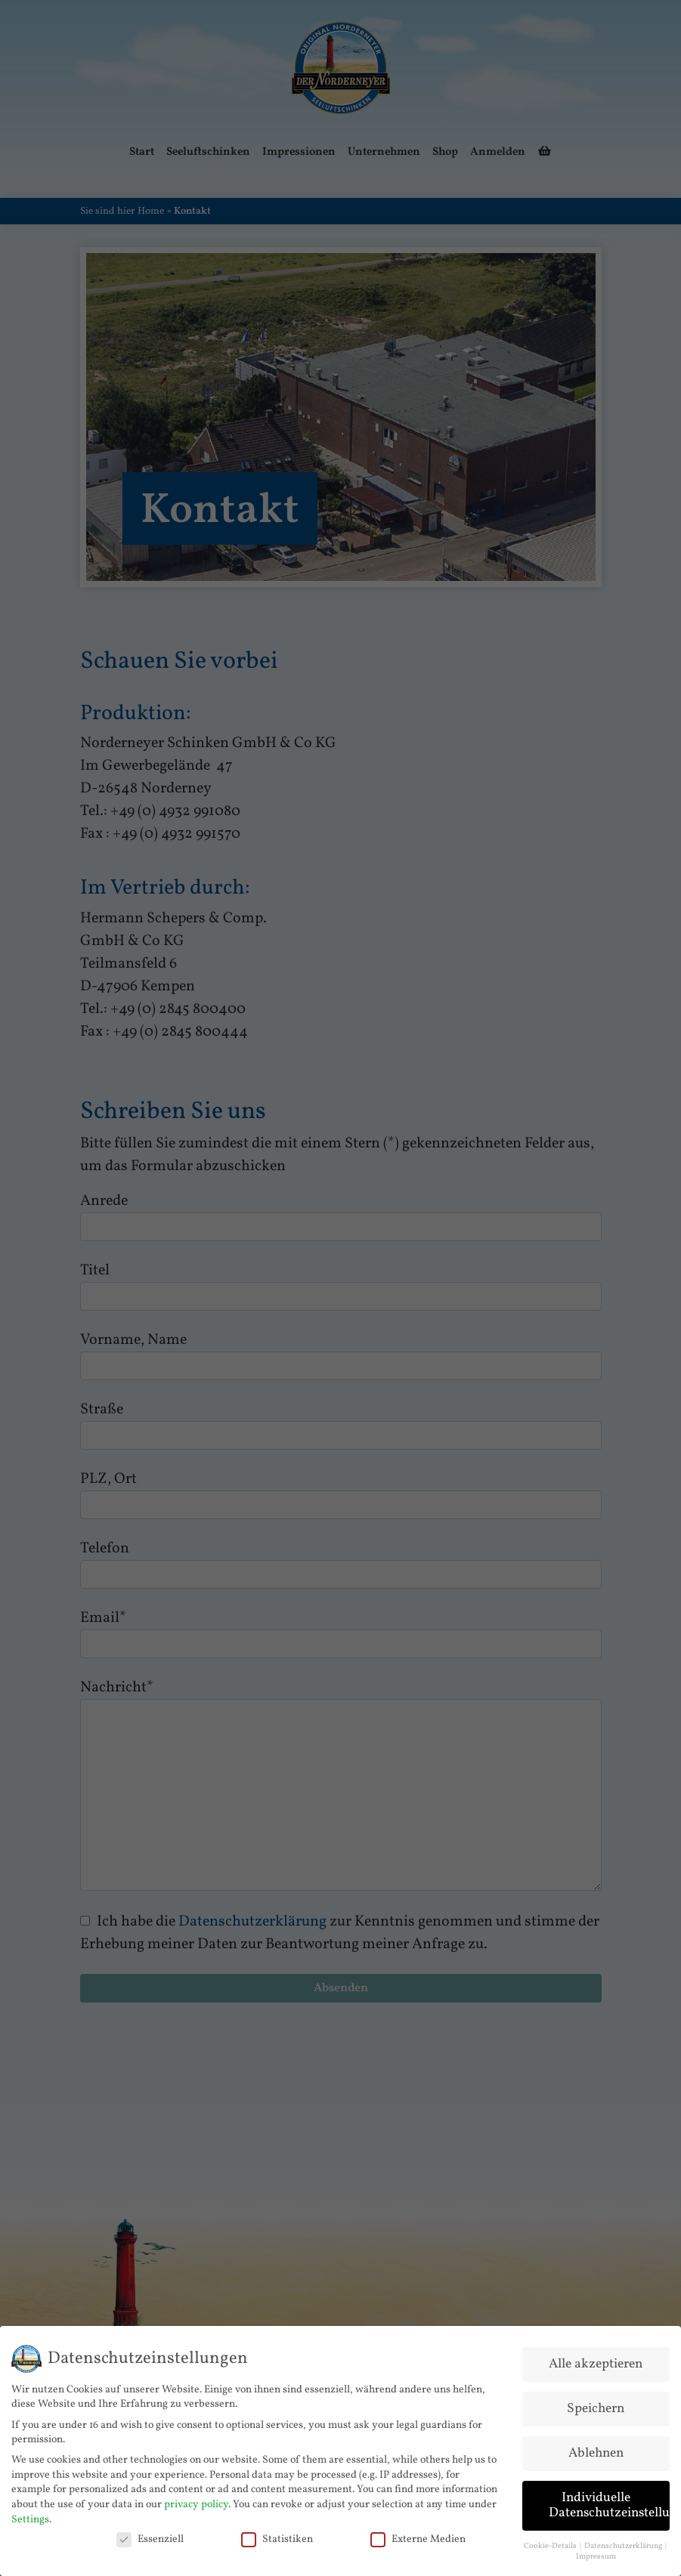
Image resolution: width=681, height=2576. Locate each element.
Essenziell (150, 2534)
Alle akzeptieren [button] (595, 2359)
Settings (30, 2514)
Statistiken (277, 2534)
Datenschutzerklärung (624, 2541)
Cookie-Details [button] (551, 2541)
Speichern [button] (595, 2404)
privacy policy (196, 2499)
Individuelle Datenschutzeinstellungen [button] (609, 2500)
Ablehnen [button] (596, 2448)
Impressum (596, 2552)
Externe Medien (418, 2534)
